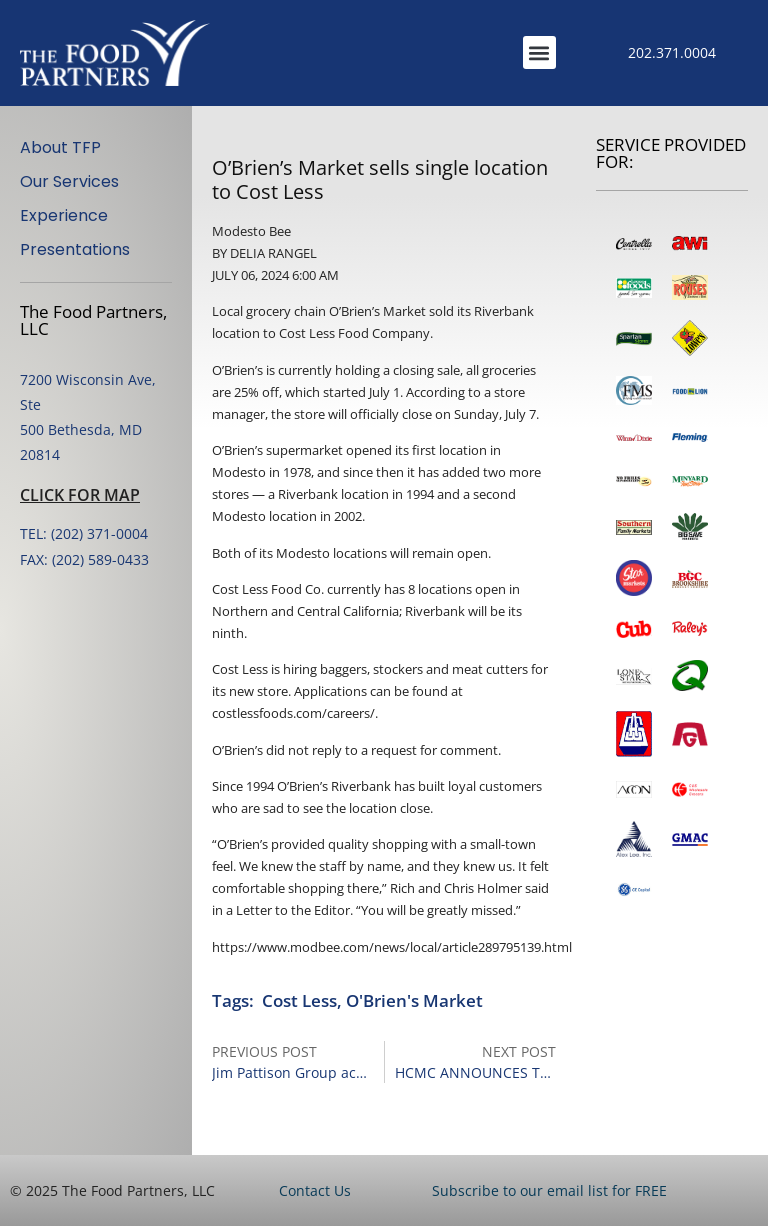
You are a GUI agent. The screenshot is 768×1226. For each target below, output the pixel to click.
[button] (539, 52)
